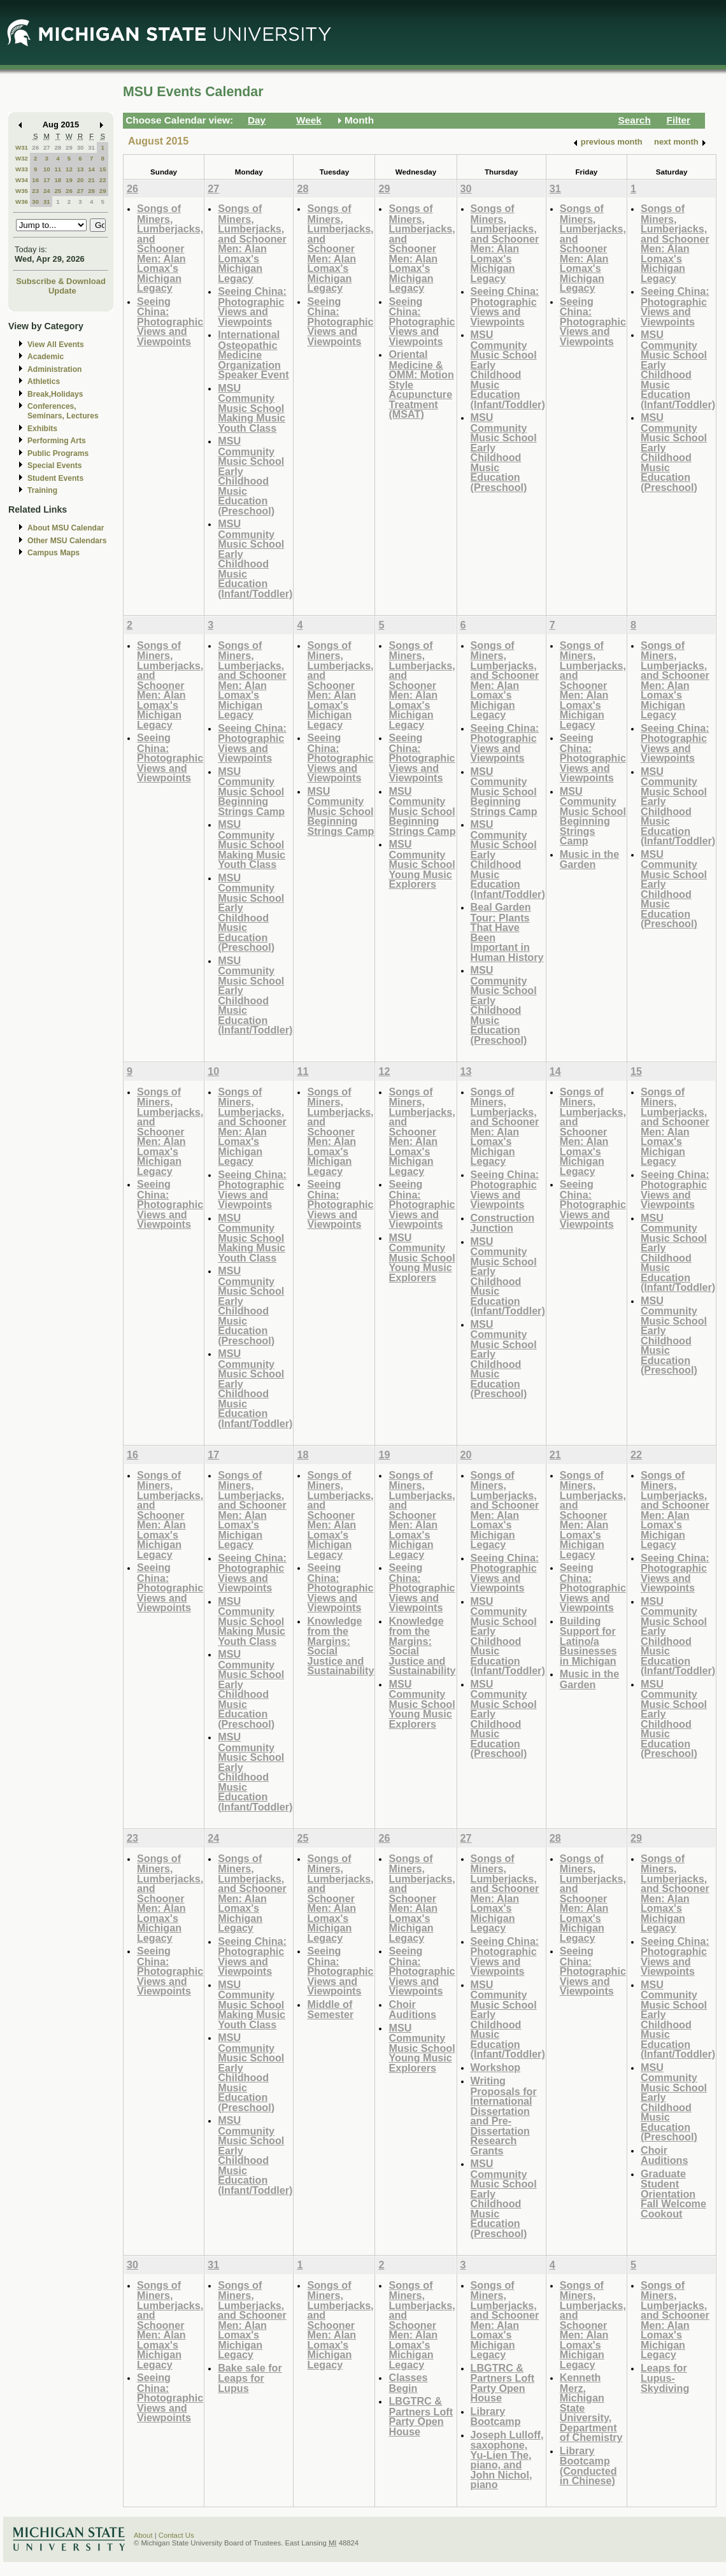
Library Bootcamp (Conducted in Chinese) (588, 2466)
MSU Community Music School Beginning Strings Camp (251, 791)
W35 (21, 190)
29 (69, 147)
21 (91, 179)
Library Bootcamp (496, 2416)
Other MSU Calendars (67, 540)
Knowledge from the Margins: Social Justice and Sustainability (340, 1646)
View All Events (55, 344)
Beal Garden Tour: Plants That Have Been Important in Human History (507, 932)
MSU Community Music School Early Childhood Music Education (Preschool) (251, 475)
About (143, 2535)
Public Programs (58, 453)
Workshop (496, 2067)
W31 (21, 147)
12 (69, 169)
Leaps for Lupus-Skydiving (665, 2378)
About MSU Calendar (65, 527)
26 (35, 147)
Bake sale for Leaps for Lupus (250, 2378)
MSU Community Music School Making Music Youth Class (251, 408)
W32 (21, 158)
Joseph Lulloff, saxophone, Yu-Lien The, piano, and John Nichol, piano (507, 2460)
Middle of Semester (330, 2009)
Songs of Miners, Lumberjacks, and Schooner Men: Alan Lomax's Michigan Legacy (170, 248)
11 (57, 169)
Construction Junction (503, 1223)
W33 (21, 169)
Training (42, 490)
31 (91, 147)
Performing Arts (56, 440)
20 (80, 179)
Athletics (43, 381)
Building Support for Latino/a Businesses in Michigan (588, 1641)
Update (62, 290)
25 (57, 190)
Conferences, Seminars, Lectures (63, 411)
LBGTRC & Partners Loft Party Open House (420, 2416)
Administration (54, 369)
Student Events (55, 478)
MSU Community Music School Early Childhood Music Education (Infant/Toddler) (255, 558)
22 (102, 179)
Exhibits (42, 428)
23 (35, 190)
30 (80, 147)
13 (80, 169)
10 (46, 169)
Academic (45, 356)
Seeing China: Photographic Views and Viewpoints (170, 321)
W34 (21, 179)
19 (69, 179)
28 (57, 147)
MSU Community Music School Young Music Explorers (421, 864)
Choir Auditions (412, 2009)
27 (46, 147)
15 (102, 169)
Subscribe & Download (61, 281)
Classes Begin (407, 2383)
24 (46, 190)
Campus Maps (53, 552)
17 (46, 179)
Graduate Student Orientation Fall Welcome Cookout (673, 2193)
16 (35, 179)
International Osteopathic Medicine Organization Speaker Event (253, 354)
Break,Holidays (55, 394)
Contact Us (176, 2535)
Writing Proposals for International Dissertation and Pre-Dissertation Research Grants (504, 2115)
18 (57, 179)
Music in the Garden (589, 859)
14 (91, 169)
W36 (21, 201)
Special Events (54, 465)
